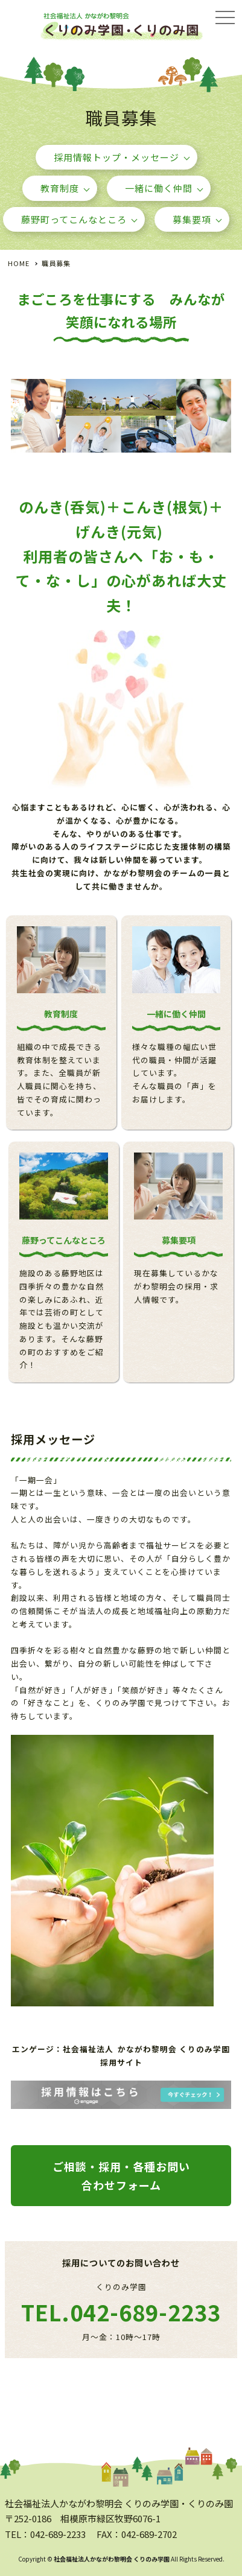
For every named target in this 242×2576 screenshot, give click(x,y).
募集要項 (192, 219)
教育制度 (59, 188)
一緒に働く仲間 (159, 188)
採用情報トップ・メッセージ (116, 157)
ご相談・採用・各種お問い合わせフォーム (121, 2175)
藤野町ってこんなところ (74, 219)
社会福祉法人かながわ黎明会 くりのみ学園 (112, 2558)
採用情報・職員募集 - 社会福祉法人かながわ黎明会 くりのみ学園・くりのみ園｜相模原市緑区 (121, 38)
